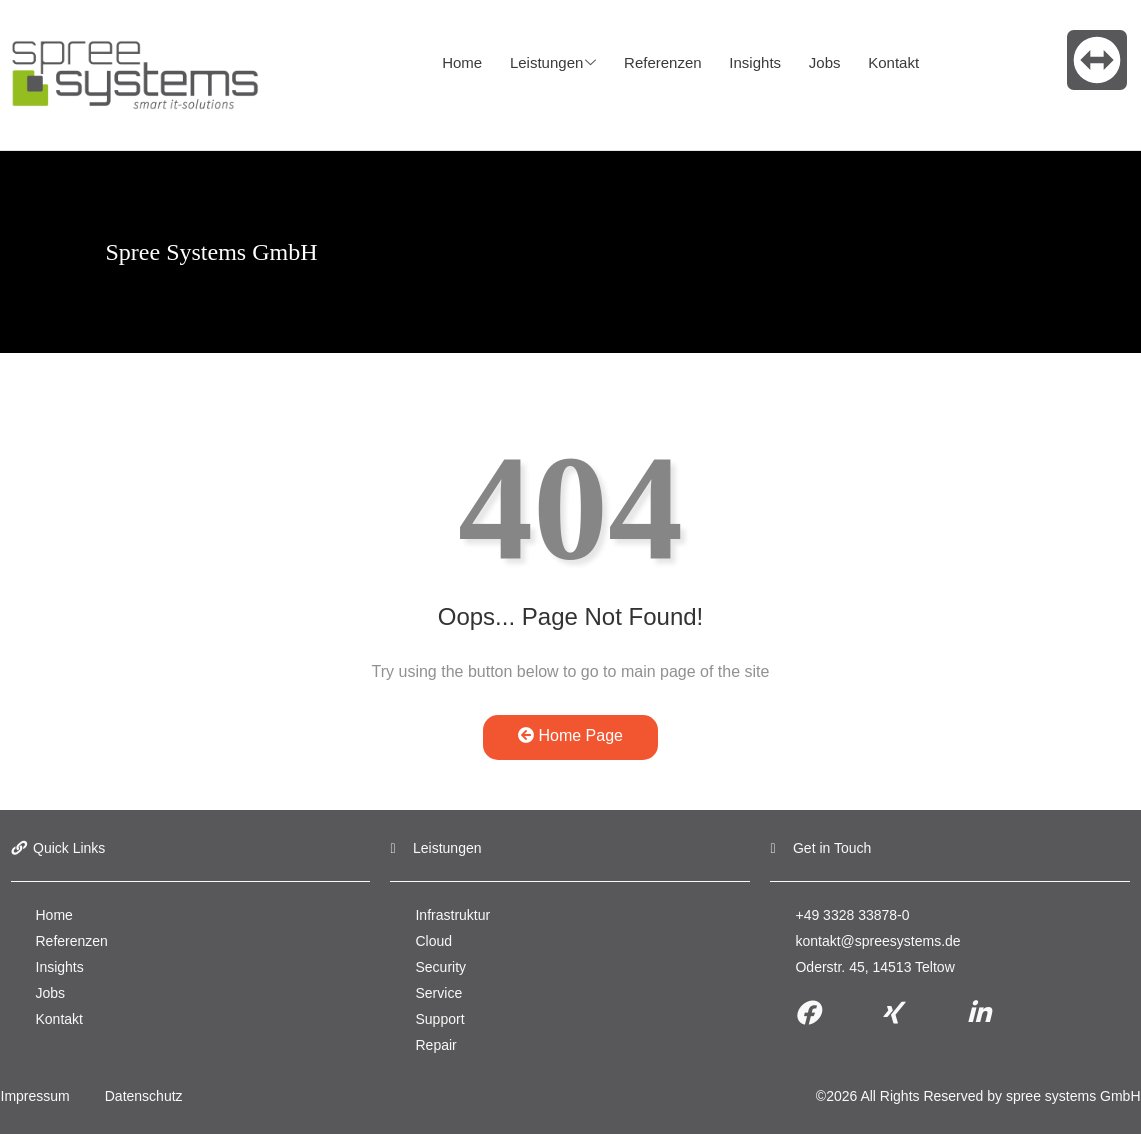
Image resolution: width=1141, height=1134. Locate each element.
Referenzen (658, 62)
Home (462, 62)
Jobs (814, 62)
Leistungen (550, 63)
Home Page (570, 735)
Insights (747, 62)
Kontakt (879, 62)
